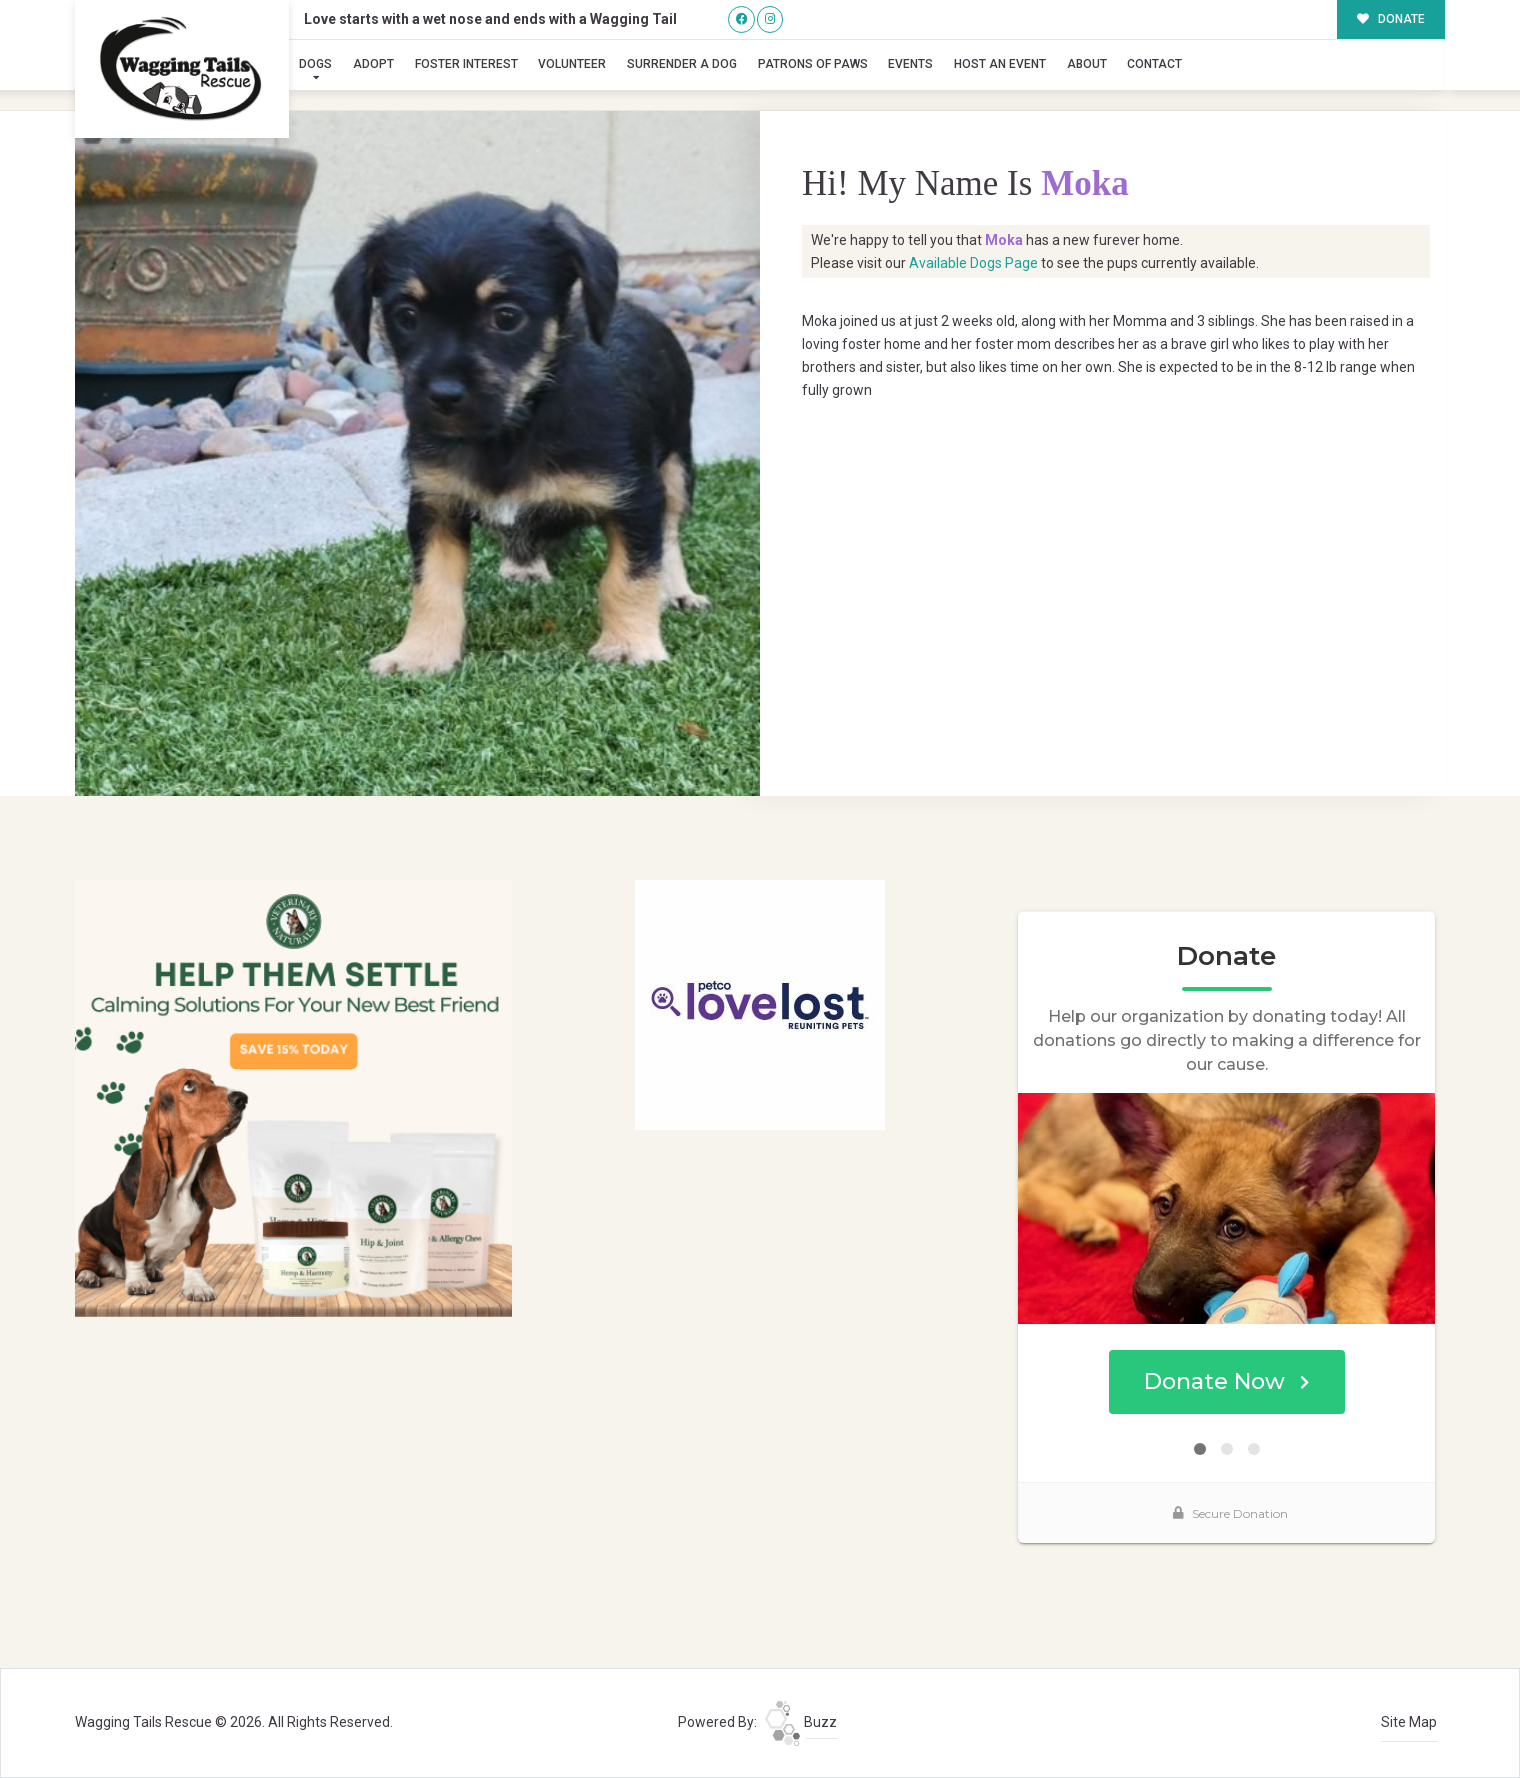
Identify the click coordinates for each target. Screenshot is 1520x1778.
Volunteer (572, 64)
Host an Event (1000, 64)
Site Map (1409, 1722)
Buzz (801, 1722)
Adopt (373, 64)
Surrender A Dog (682, 64)
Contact (1154, 64)
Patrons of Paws (813, 64)
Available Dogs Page (973, 263)
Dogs (315, 64)
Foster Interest (466, 64)
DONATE (1391, 19)
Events (910, 64)
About (1087, 64)
